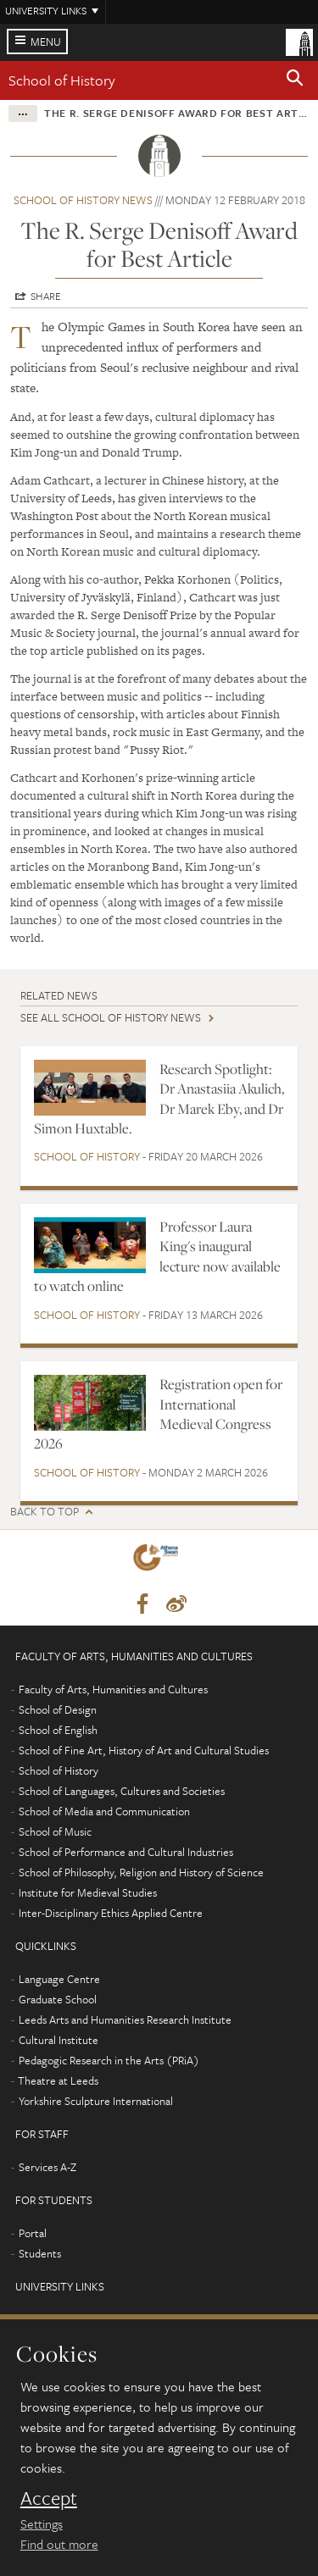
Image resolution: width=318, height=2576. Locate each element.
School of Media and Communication (104, 1811)
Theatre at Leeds (58, 2080)
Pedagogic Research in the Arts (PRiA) (109, 2060)
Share (46, 295)
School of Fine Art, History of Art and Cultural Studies (144, 1750)
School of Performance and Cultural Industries (126, 1851)
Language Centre (59, 1978)
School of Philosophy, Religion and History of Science (141, 1872)
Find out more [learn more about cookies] (59, 2543)
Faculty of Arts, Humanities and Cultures (113, 1689)
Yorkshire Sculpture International (96, 2100)
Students (40, 2253)
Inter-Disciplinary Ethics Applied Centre (111, 1912)
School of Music (55, 1831)
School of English (58, 1729)
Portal (33, 2232)
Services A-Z (47, 2166)
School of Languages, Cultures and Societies (122, 1790)
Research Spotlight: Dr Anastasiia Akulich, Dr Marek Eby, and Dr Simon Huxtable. (159, 1098)
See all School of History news (110, 1017)
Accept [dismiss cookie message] (48, 2498)
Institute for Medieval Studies (88, 1892)
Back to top (44, 1512)
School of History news (83, 199)
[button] (295, 80)
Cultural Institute (58, 2039)
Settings (41, 2523)
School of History (61, 80)
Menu (46, 41)
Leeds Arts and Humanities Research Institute (125, 2019)
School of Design (58, 1709)
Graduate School (58, 1999)
